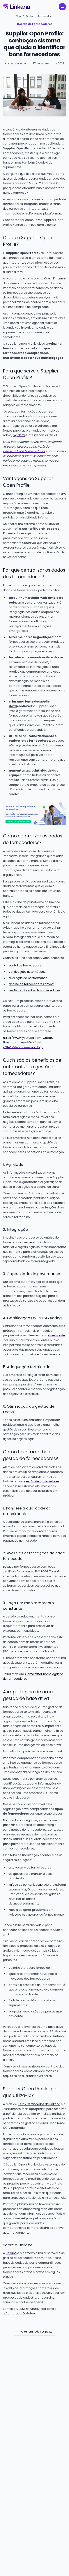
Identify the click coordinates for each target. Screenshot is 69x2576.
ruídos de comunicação (26, 1885)
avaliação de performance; (28, 978)
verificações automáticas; (27, 972)
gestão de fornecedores (41, 1481)
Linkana (11, 2253)
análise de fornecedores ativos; (31, 984)
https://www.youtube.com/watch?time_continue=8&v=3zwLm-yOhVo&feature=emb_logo (28, 1042)
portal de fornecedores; (26, 965)
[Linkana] (16, 6)
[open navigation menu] (62, 6)
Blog (18, 16)
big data (19, 435)
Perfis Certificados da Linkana (39, 2104)
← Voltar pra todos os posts (34, 2331)
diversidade (56, 1335)
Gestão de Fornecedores (40, 16)
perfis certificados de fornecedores (34, 990)
